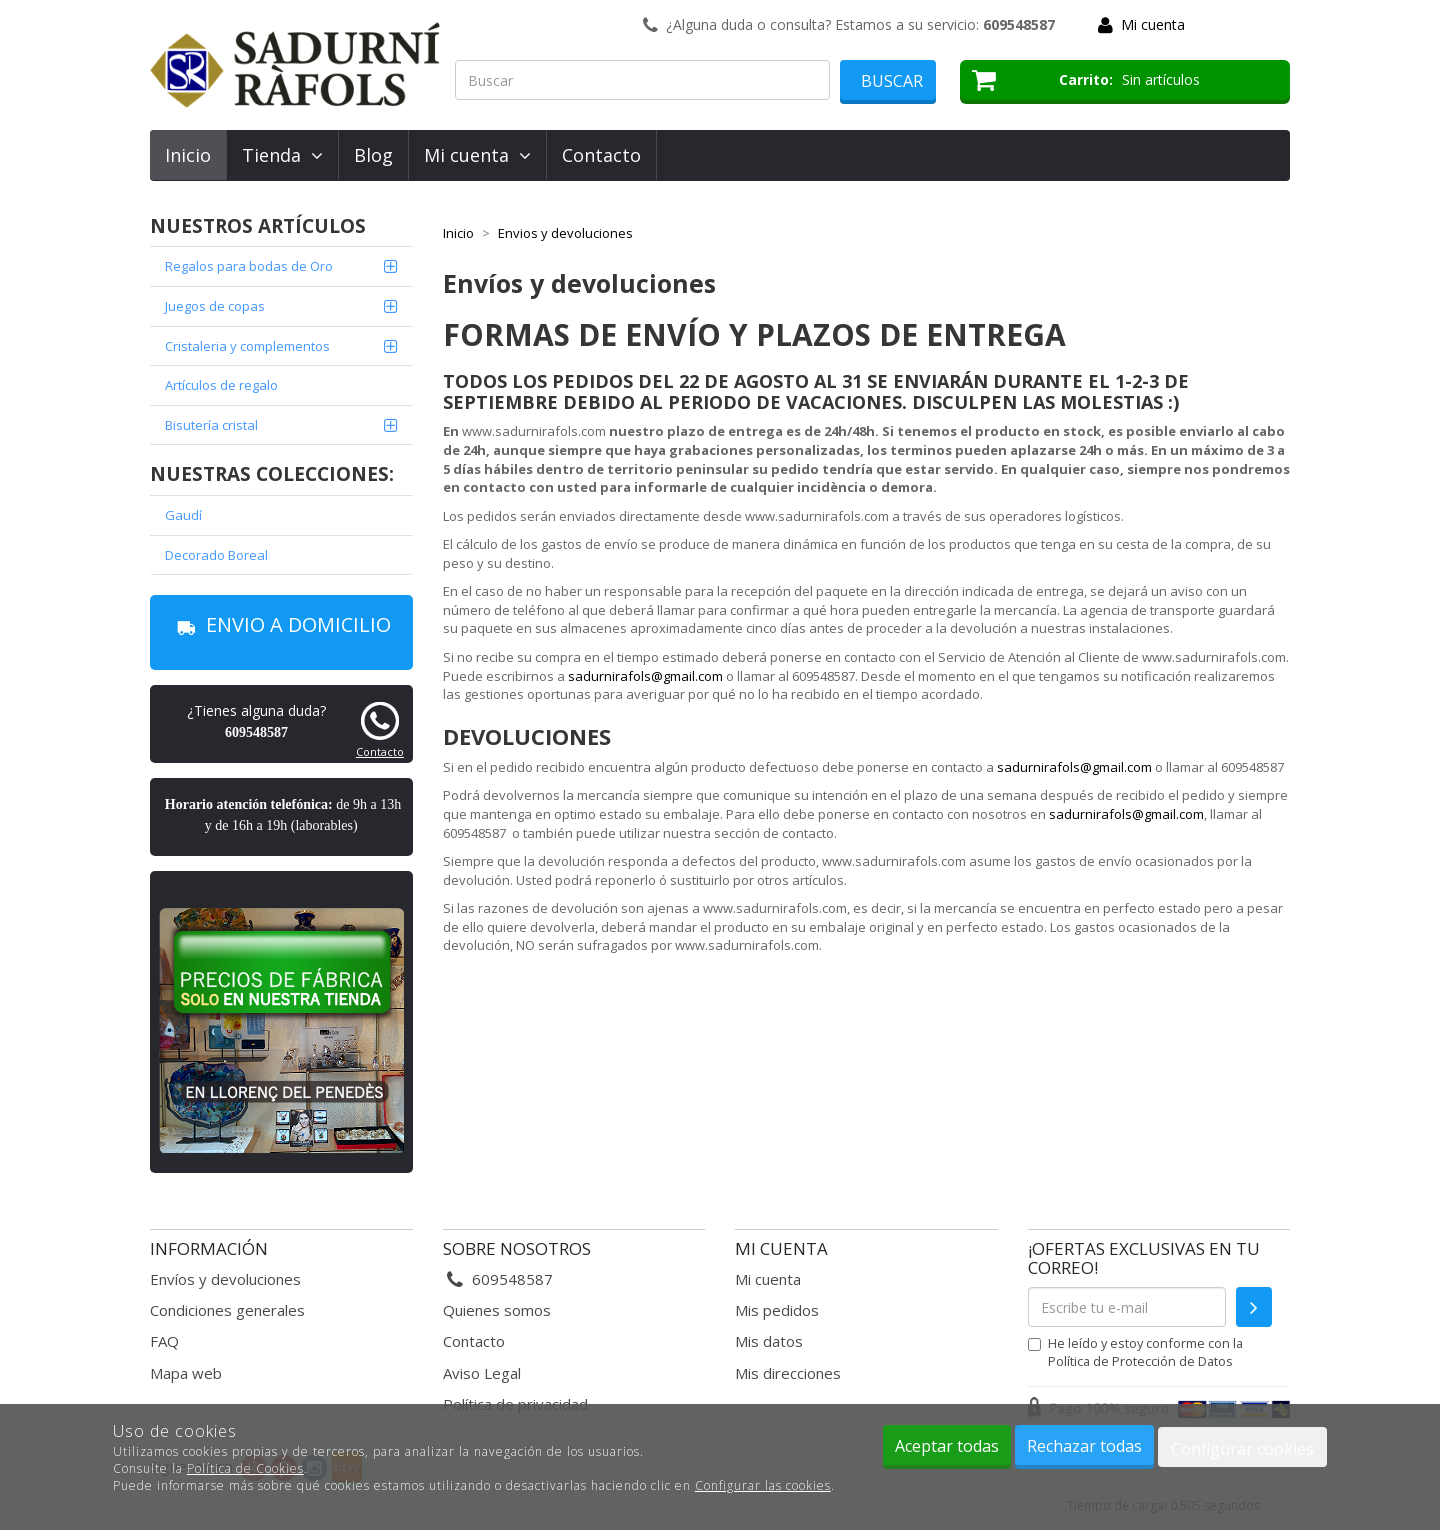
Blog (373, 155)
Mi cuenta (1153, 24)
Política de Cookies (245, 1468)
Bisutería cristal (211, 425)
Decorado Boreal (216, 555)
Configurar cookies (1242, 1449)
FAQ (164, 1341)
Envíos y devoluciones (225, 1279)
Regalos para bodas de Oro (249, 266)
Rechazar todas (1084, 1446)
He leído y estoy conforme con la (1135, 1352)
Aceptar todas (947, 1446)
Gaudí (183, 515)
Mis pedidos (777, 1310)
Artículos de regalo (221, 385)
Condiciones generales (227, 1310)
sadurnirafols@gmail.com (645, 676)
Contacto (601, 155)
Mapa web (186, 1373)
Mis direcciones (788, 1373)
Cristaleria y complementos (247, 346)
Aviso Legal (482, 1373)
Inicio (188, 155)
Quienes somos (497, 1310)
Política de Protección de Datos (1140, 1361)
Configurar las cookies (763, 1485)
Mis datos (769, 1341)
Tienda (282, 155)
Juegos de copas (215, 306)
